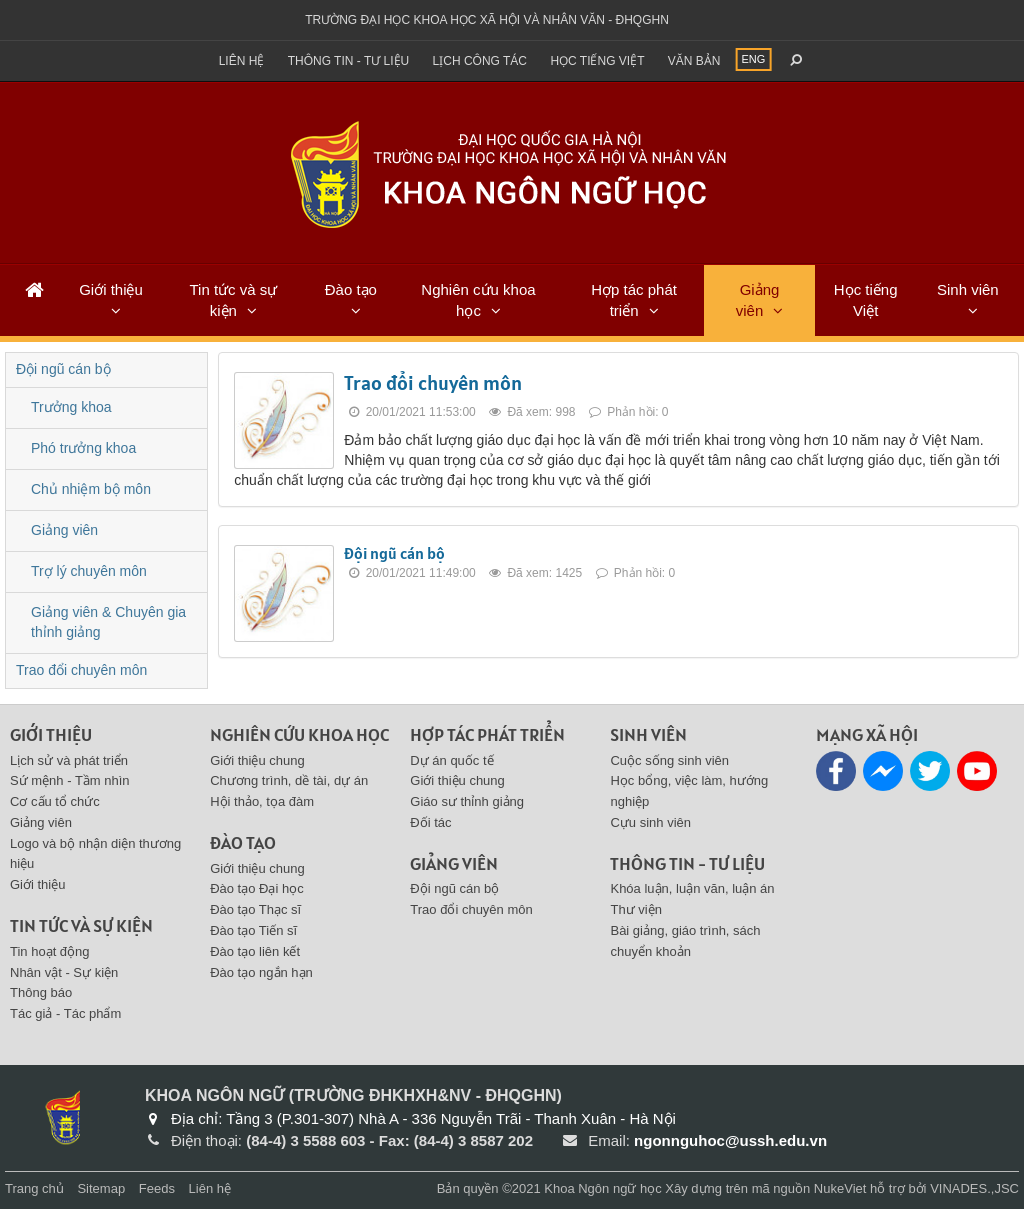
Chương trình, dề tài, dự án (289, 780)
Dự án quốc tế (451, 760)
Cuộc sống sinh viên (669, 760)
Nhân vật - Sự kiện (64, 972)
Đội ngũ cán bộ (394, 553)
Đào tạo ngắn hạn (261, 972)
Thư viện (635, 909)
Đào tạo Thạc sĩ (255, 909)
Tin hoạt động (50, 951)
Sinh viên (968, 289)
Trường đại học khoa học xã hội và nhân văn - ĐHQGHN (487, 20)
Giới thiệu (111, 289)
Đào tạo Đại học (257, 888)
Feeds (157, 1188)
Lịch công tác (480, 61)
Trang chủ (34, 1188)
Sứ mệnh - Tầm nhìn (70, 780)
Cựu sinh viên (650, 822)
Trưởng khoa (71, 407)
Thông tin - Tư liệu (349, 61)
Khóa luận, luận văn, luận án (692, 888)
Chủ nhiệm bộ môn (91, 489)
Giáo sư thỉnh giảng (467, 801)
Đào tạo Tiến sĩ (253, 930)
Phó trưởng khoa (83, 448)
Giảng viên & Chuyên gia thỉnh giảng (108, 622)
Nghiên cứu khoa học (478, 300)
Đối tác (430, 822)
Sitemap (101, 1188)
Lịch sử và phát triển (69, 760)
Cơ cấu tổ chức (55, 801)
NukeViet (840, 1188)
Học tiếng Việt (866, 300)
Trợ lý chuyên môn (89, 571)
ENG (754, 59)
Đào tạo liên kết (255, 951)
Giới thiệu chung (257, 760)
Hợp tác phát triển (634, 300)
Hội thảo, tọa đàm (262, 801)
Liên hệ (242, 61)
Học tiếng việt (597, 61)
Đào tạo (351, 289)
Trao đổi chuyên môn (433, 383)
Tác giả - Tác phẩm (65, 1013)
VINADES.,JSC (974, 1188)
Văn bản (694, 61)
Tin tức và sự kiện (233, 300)
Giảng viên (758, 300)
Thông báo (41, 992)
